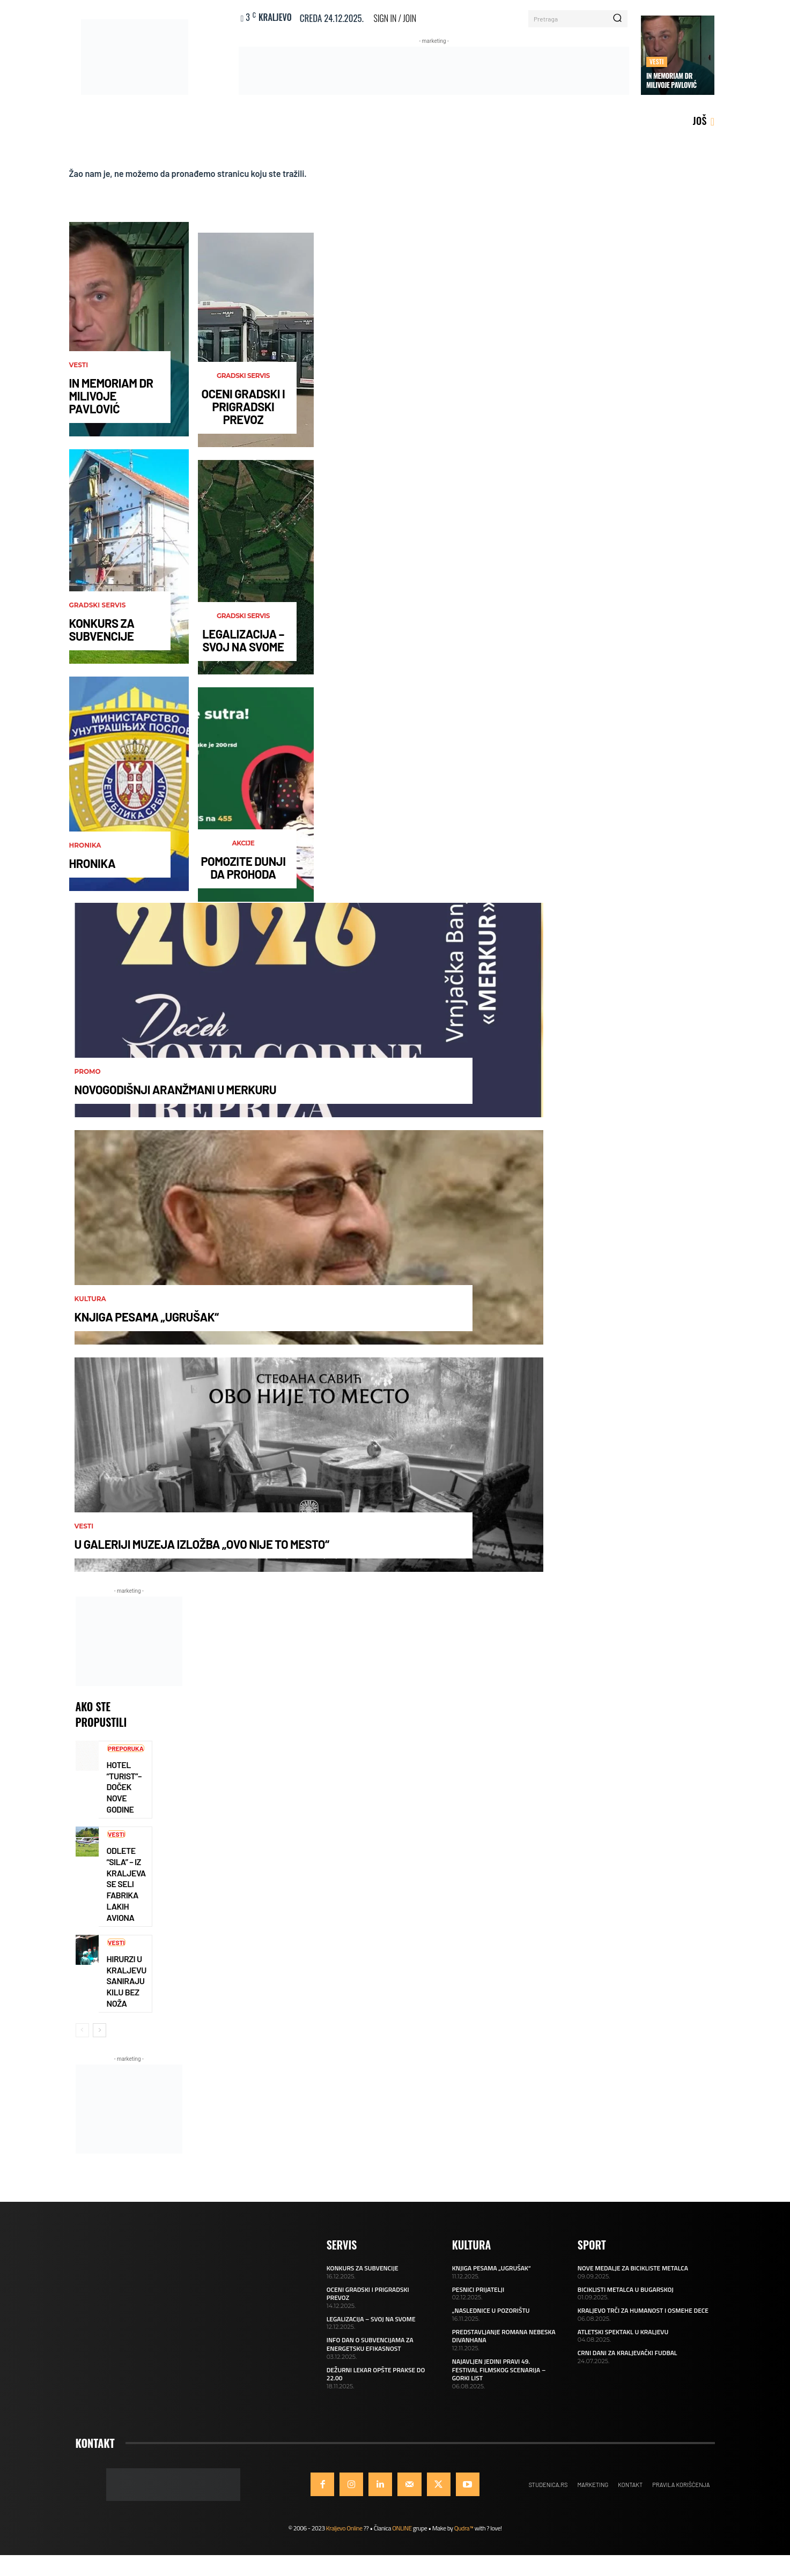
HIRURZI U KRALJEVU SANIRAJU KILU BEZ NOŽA (126, 1989)
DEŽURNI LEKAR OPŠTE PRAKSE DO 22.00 (376, 2382)
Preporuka (128, 1753)
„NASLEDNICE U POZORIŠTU (491, 2318)
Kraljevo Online (344, 2536)
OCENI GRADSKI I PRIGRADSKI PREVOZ (243, 410)
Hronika (85, 849)
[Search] (617, 18)
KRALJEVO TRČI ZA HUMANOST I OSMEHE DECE (643, 2318)
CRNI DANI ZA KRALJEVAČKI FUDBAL (627, 2361)
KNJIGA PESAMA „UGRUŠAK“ (147, 1320)
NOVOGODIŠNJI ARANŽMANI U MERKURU (176, 1093)
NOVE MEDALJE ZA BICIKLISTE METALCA (633, 2276)
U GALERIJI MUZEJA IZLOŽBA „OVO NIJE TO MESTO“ (202, 1548)
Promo (88, 1075)
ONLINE (401, 2536)
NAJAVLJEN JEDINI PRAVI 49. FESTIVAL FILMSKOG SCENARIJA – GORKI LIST (499, 2377)
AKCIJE (243, 847)
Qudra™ (464, 2536)
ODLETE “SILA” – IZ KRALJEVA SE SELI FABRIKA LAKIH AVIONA (126, 1890)
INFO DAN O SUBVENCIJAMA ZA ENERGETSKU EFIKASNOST (370, 2352)
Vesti (656, 61)
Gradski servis (97, 609)
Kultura (90, 1303)
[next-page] (99, 2038)
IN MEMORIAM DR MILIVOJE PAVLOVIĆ (671, 80)
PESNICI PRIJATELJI (478, 2297)
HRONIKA (92, 867)
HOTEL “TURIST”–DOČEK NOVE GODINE (124, 1791)
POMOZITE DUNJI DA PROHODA (243, 871)
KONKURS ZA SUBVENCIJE (102, 633)
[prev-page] (82, 2038)
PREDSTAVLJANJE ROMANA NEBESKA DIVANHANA (504, 2344)
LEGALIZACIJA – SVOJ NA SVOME (243, 643)
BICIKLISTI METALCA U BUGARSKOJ (626, 2297)
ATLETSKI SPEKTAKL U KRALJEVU (623, 2340)
